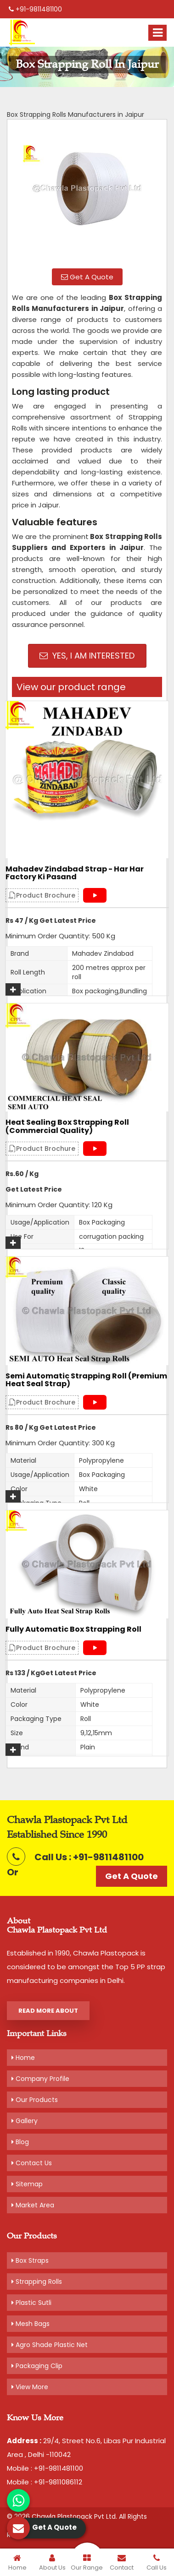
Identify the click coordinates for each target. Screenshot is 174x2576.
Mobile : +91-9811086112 (44, 2482)
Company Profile (40, 2078)
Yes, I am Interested (87, 655)
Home (23, 2057)
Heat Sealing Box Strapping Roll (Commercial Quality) (67, 1126)
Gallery (24, 2120)
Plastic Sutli (31, 2302)
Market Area (32, 2205)
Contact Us (31, 2163)
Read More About (48, 2010)
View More (29, 2386)
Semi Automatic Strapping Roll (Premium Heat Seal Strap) (86, 1380)
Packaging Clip (36, 2365)
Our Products (34, 2099)
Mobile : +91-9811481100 (45, 2468)
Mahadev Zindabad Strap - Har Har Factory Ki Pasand (75, 873)
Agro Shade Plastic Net (49, 2344)
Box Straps (30, 2260)
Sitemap (27, 2184)
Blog (20, 2141)
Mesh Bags (30, 2323)
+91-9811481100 (35, 9)
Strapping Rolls (36, 2281)
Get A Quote (87, 277)
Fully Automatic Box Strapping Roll (73, 1629)
